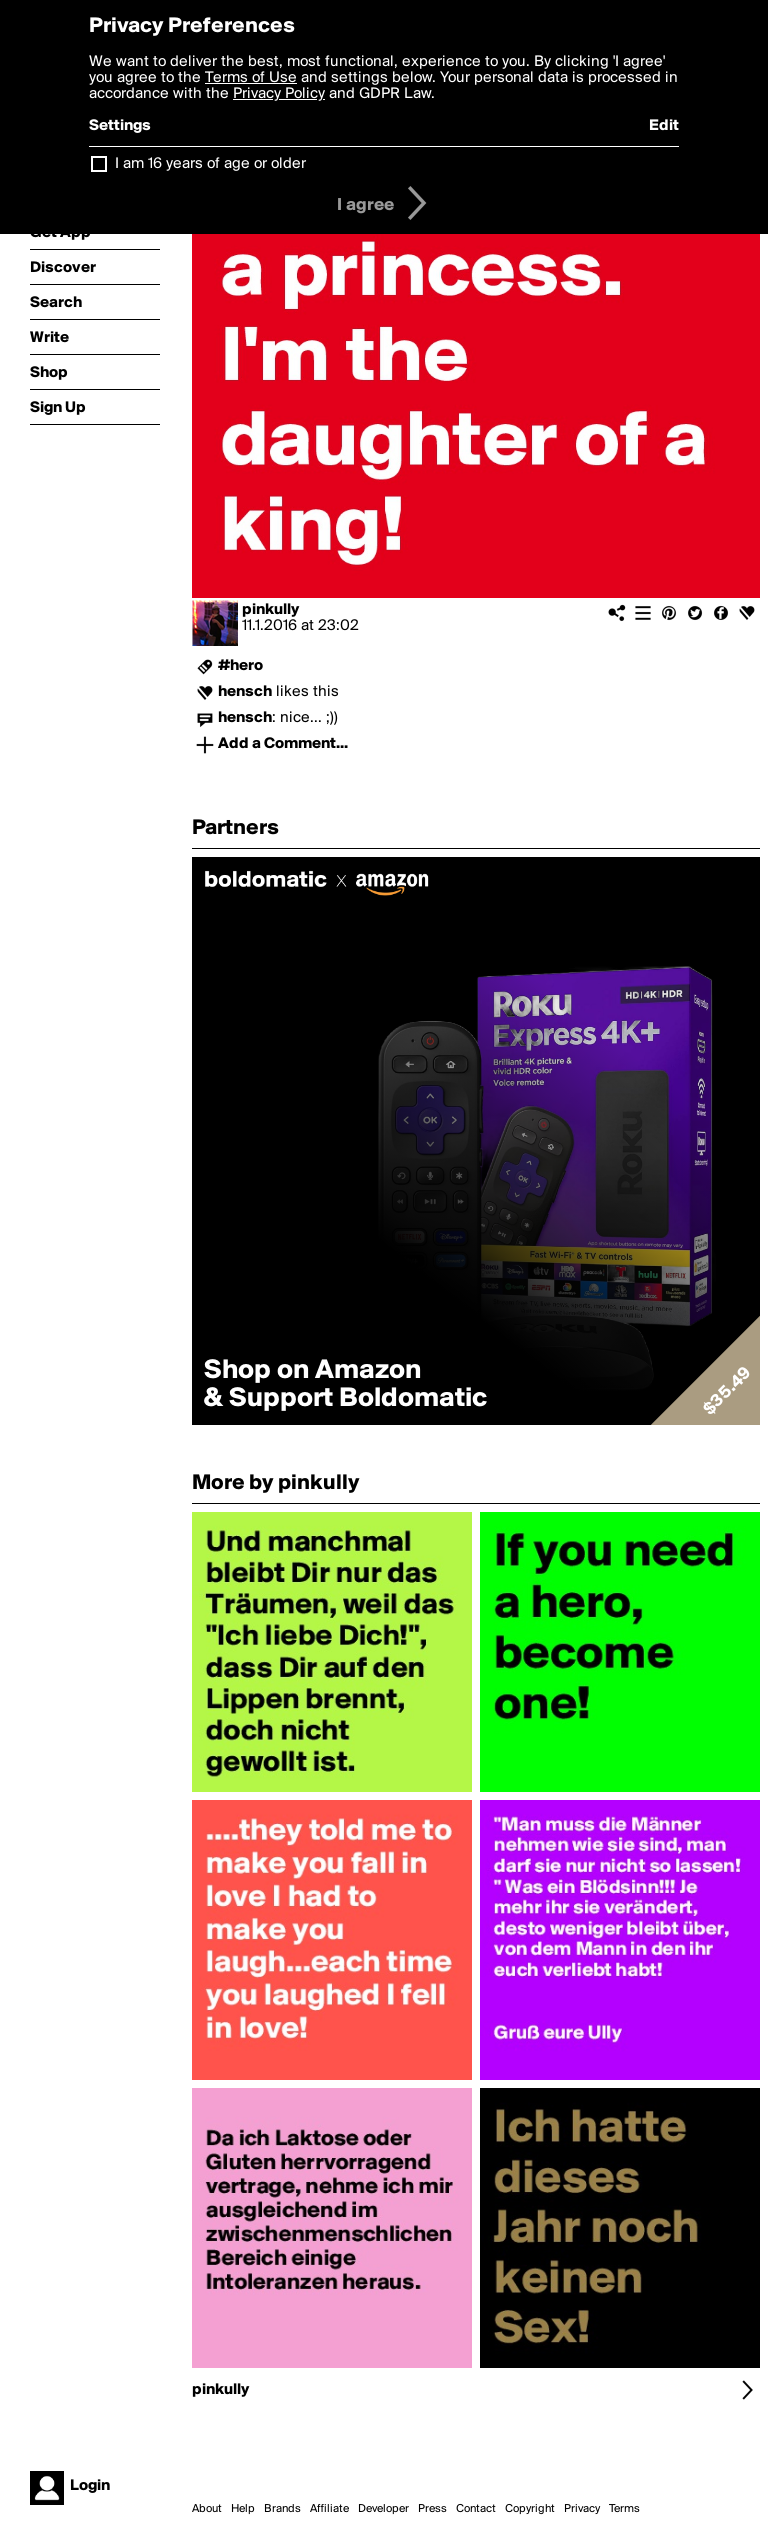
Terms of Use (251, 78)
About (207, 2509)
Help (243, 2509)
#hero (240, 666)
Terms (624, 2509)
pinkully (270, 610)
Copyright (530, 2509)
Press (432, 2509)
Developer (383, 2509)
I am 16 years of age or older (210, 164)
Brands (282, 2509)
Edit (664, 126)
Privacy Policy (279, 94)
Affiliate (329, 2509)
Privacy (582, 2509)
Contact (476, 2509)
